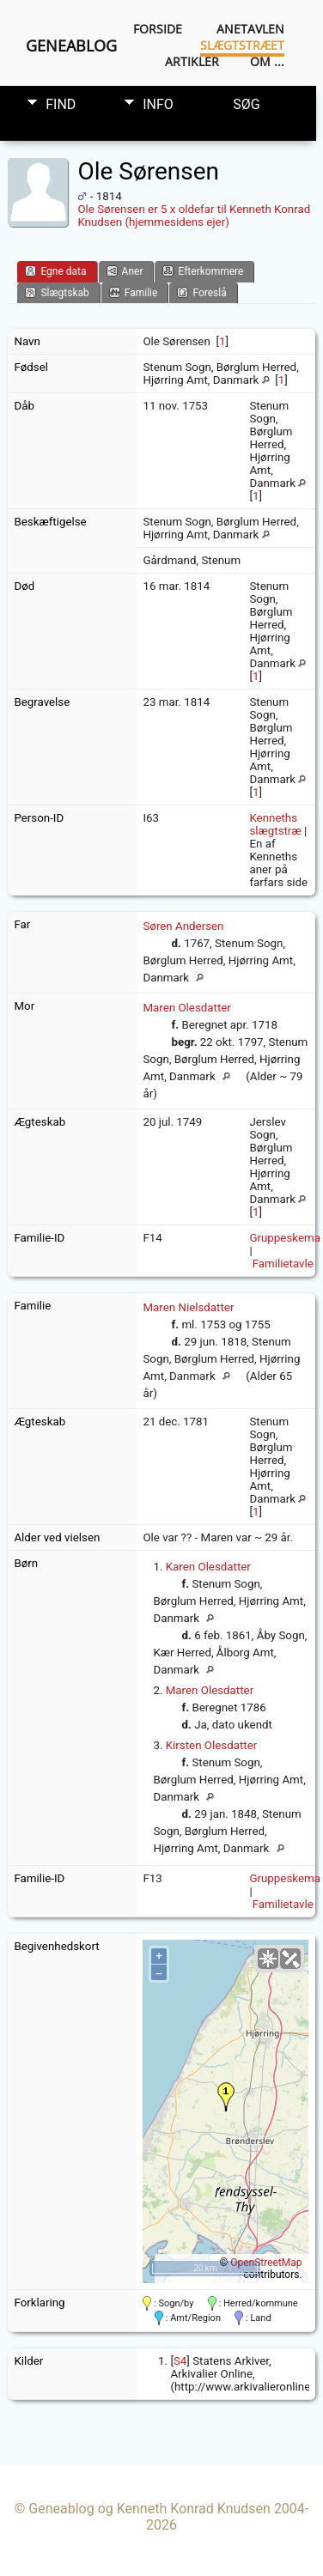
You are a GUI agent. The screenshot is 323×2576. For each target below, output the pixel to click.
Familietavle (283, 1263)
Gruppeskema (284, 1237)
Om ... (267, 61)
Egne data (55, 270)
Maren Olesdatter (186, 1007)
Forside (157, 29)
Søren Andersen (183, 926)
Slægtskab (56, 292)
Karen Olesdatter (208, 1566)
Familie (133, 292)
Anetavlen (250, 29)
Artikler (192, 61)
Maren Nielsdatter (188, 1307)
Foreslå (201, 292)
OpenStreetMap (266, 2263)
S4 (180, 2360)
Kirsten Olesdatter (212, 1745)
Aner (125, 270)
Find (61, 104)
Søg (246, 104)
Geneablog (71, 45)
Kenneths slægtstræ (275, 824)
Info (158, 104)
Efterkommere (202, 270)
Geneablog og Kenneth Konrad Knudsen (149, 2508)
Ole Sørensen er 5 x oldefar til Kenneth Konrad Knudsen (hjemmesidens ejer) (193, 215)
